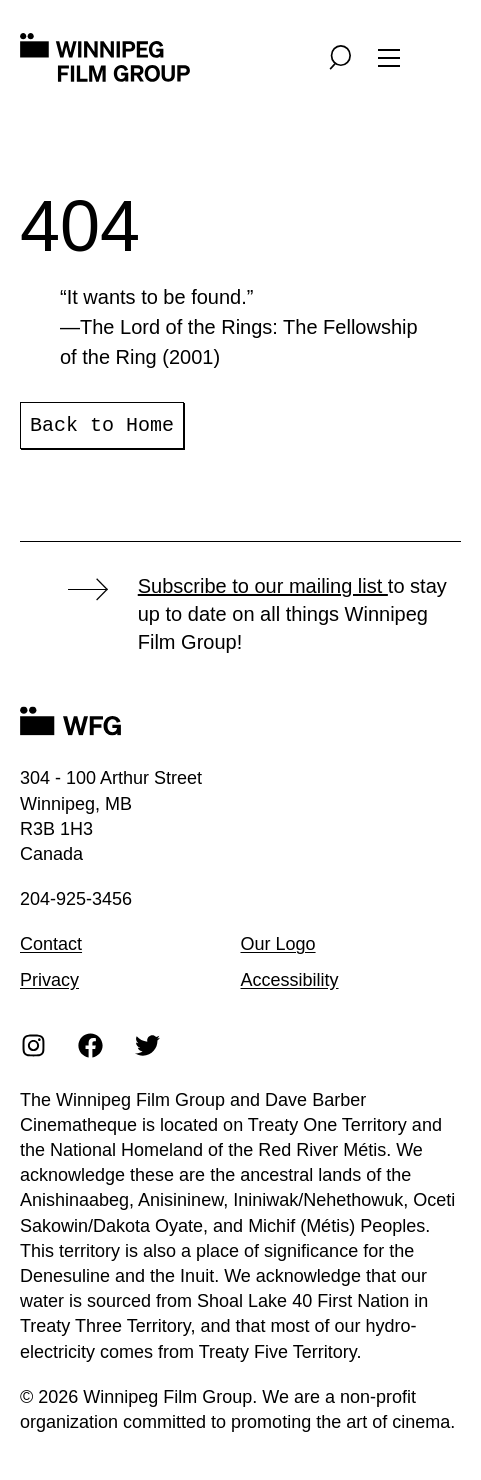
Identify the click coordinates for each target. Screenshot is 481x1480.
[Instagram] (34, 1044)
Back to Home (102, 425)
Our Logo (278, 944)
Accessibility (290, 980)
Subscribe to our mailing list (263, 586)
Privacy (49, 980)
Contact (51, 944)
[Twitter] (148, 1044)
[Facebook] (91, 1044)
